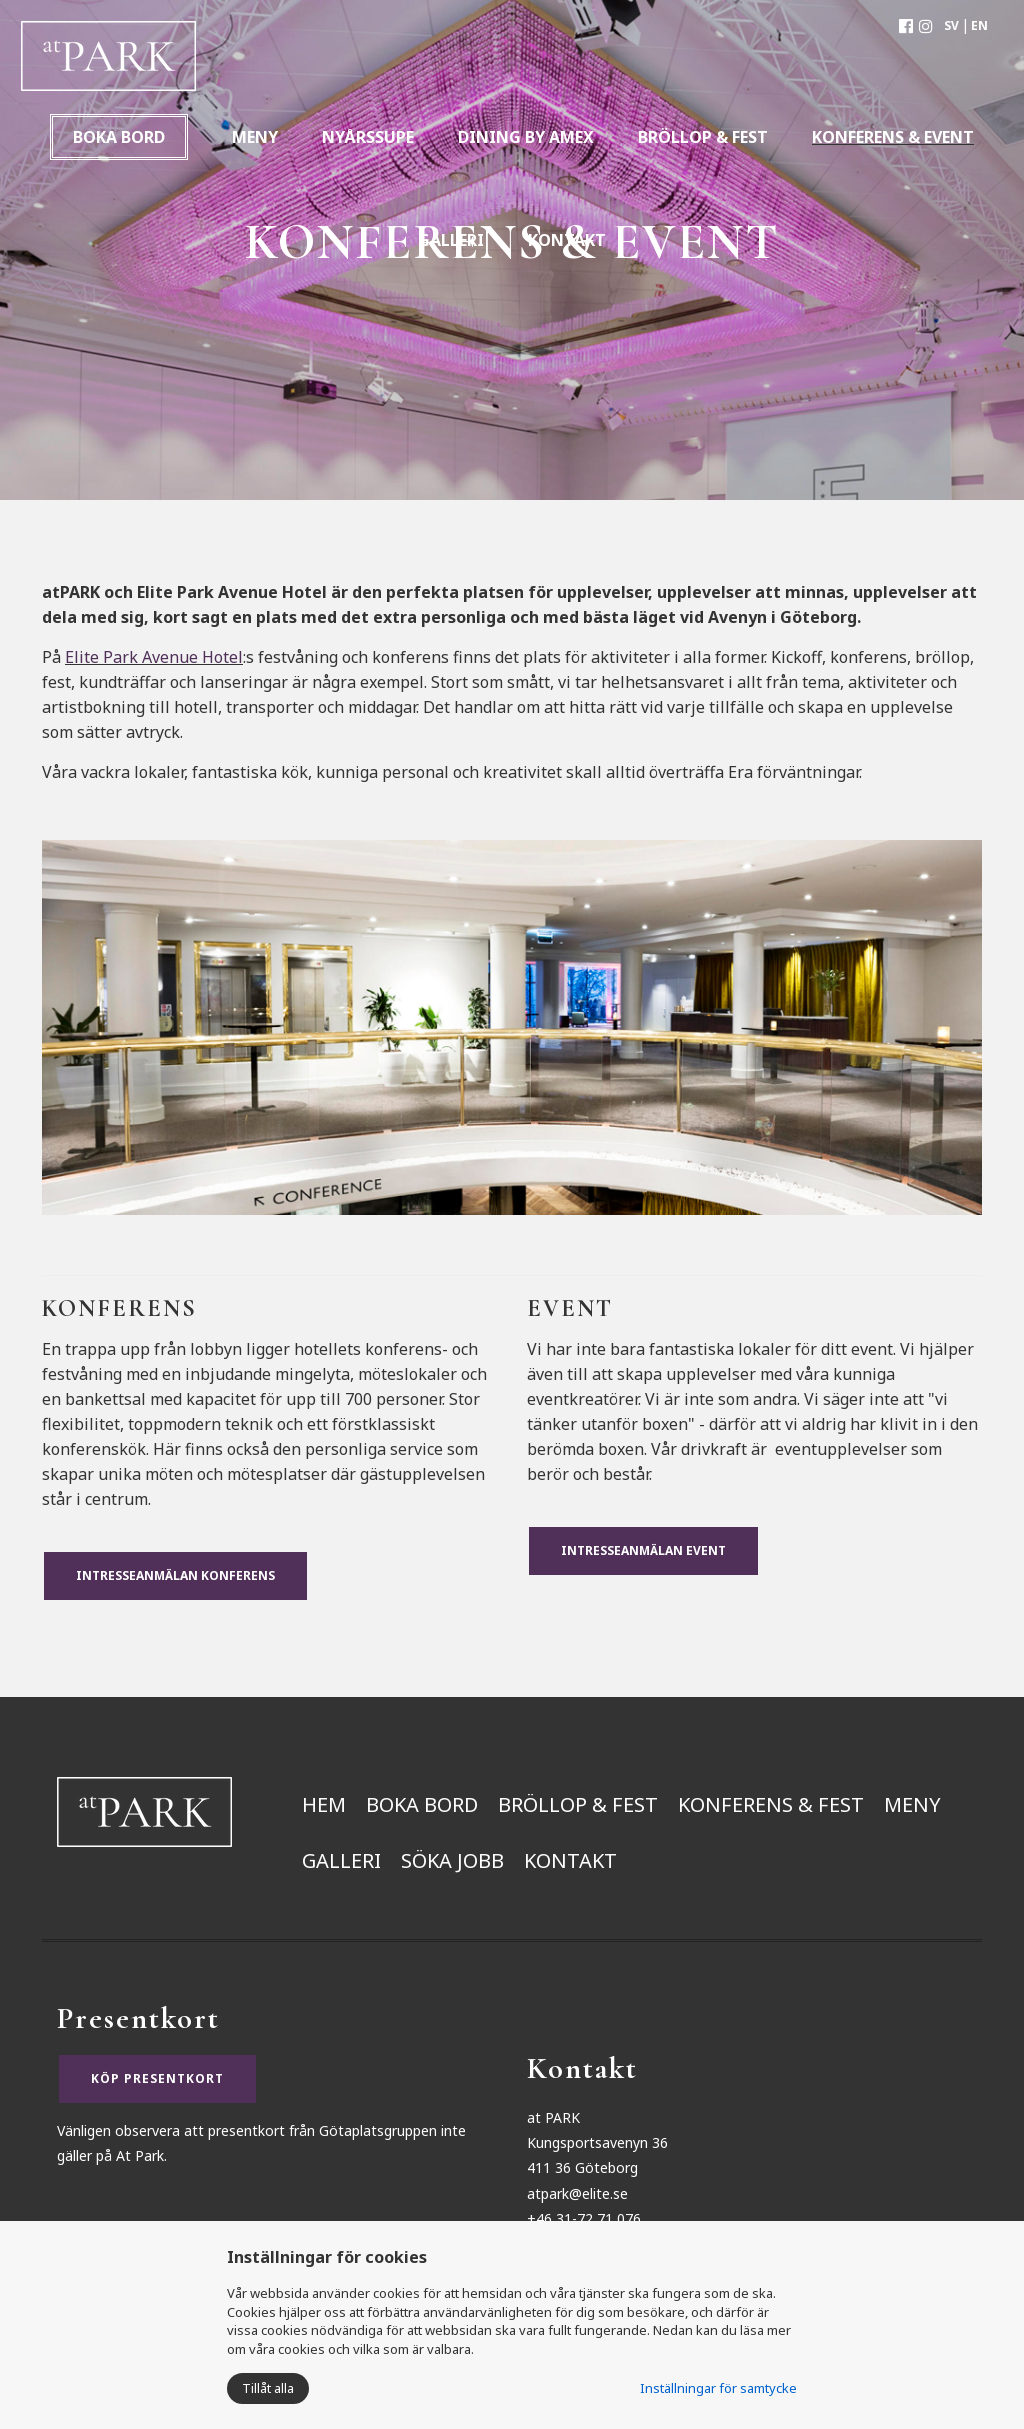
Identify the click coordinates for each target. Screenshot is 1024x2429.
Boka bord (119, 137)
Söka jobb (452, 1860)
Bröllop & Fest (578, 1804)
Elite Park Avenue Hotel (154, 657)
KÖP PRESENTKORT (157, 2078)
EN (979, 25)
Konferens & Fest (771, 1804)
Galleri (341, 1860)
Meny (912, 1804)
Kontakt (570, 1860)
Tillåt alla (268, 2388)
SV (951, 25)
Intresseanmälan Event (643, 1550)
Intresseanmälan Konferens (175, 1575)
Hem (324, 1804)
